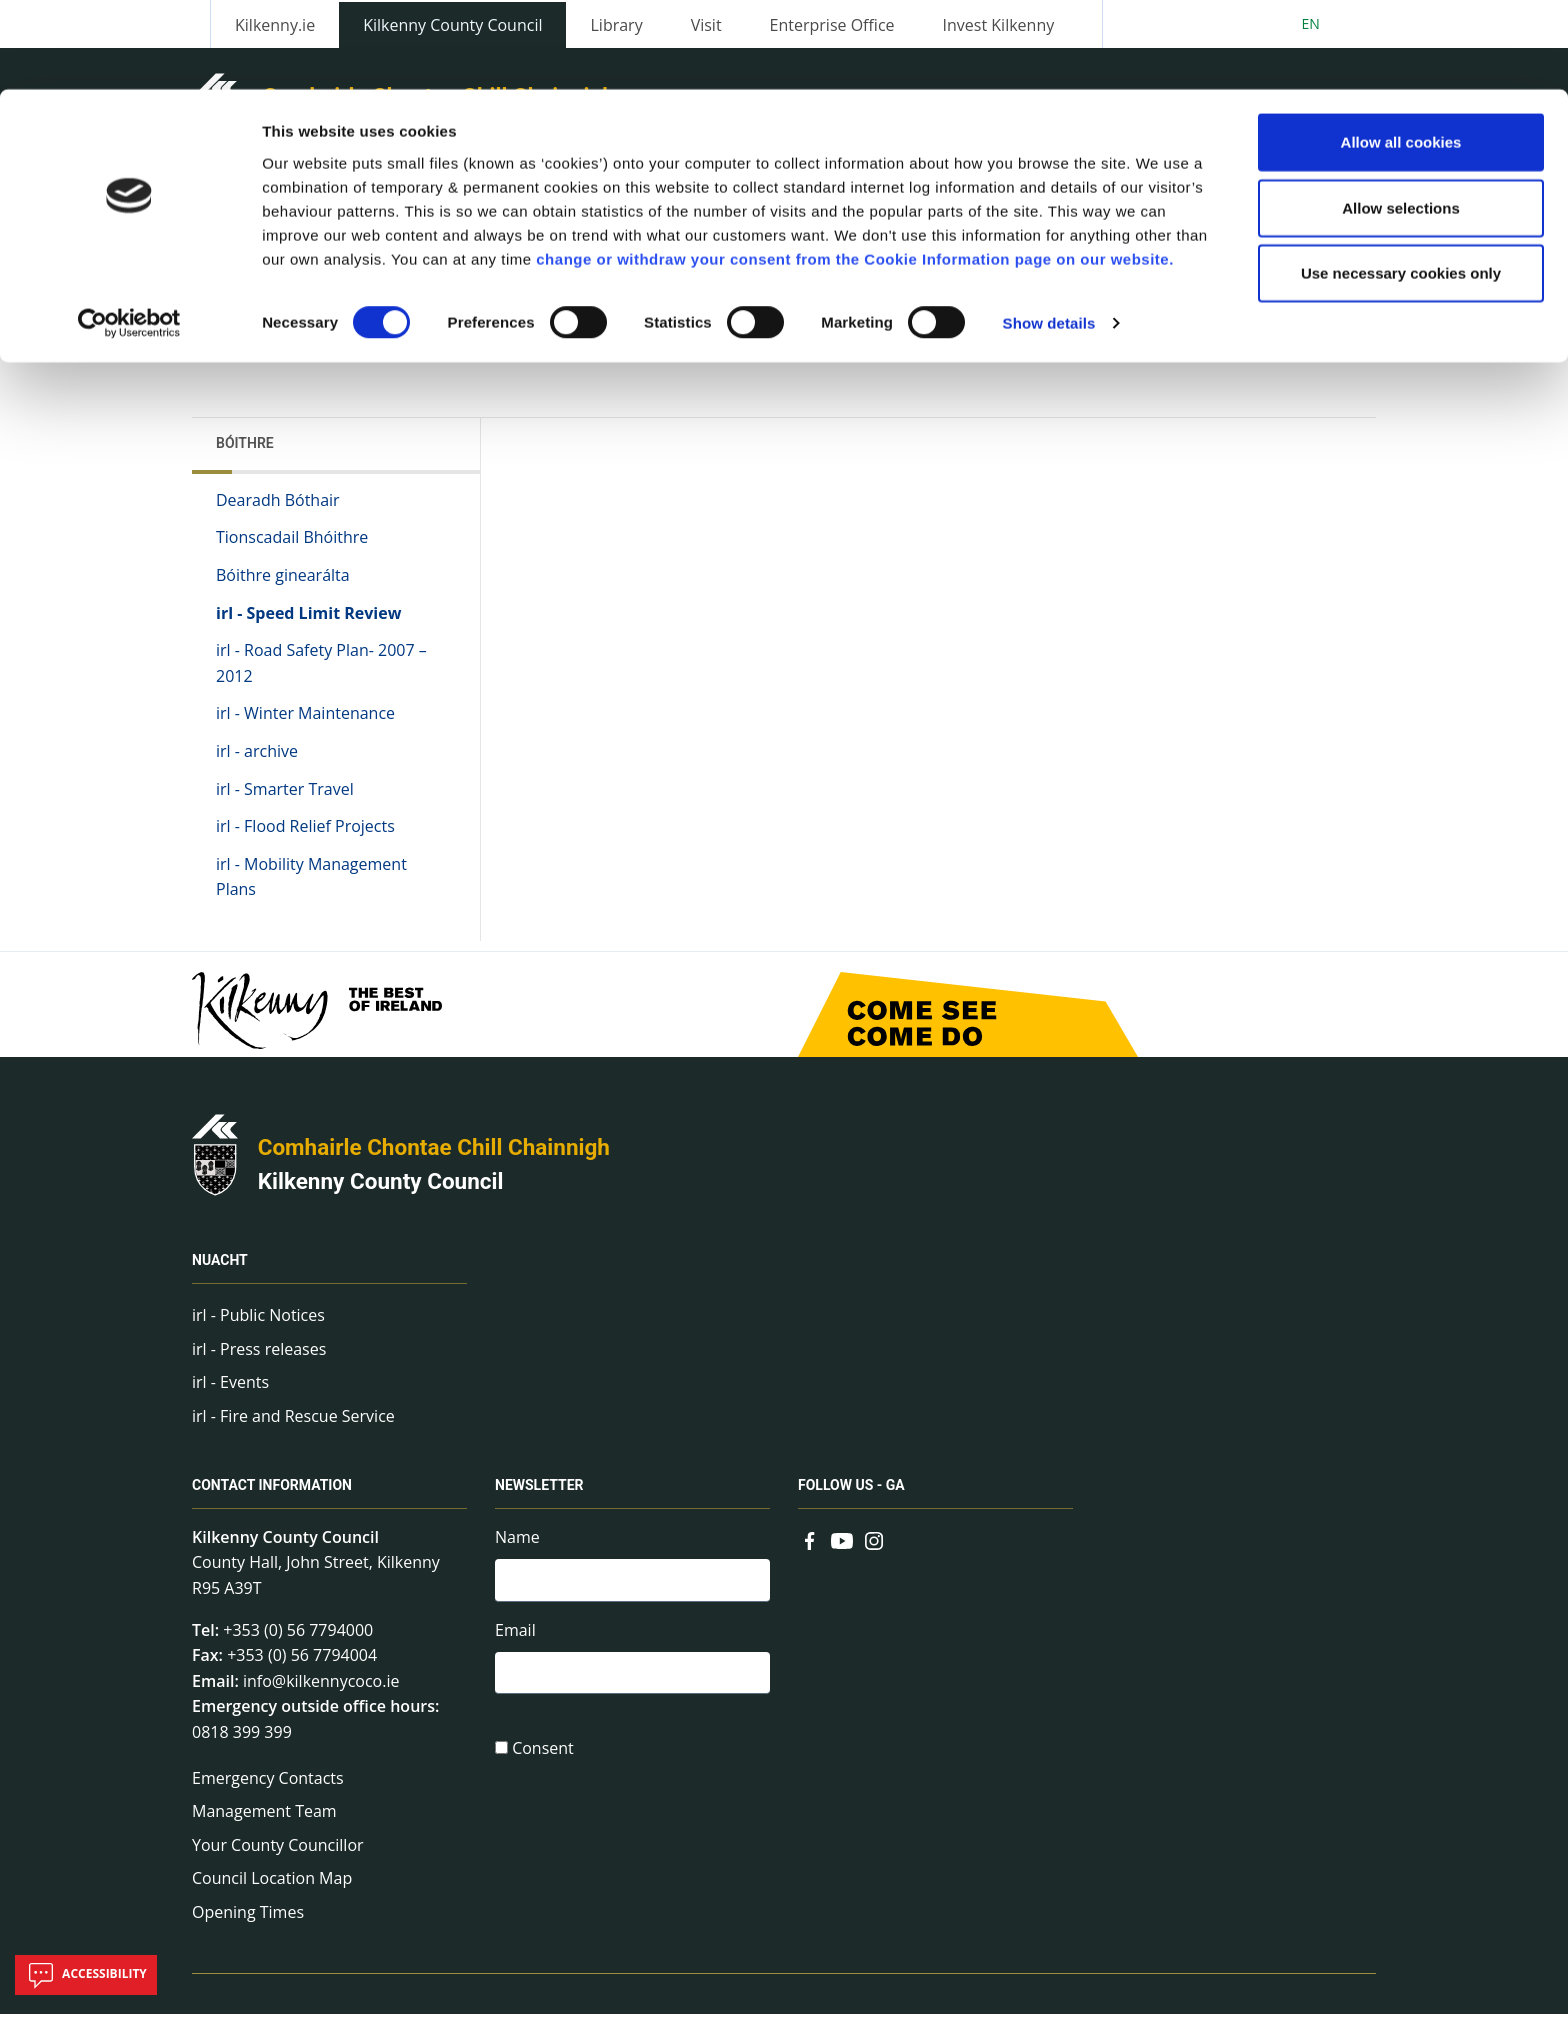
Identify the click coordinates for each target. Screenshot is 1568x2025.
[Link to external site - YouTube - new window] (842, 1550)
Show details (1049, 233)
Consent (543, 1765)
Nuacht (220, 1271)
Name (517, 1548)
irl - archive (257, 762)
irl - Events (230, 1394)
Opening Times (248, 1923)
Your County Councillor (278, 1856)
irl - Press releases (259, 1360)
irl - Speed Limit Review (308, 624)
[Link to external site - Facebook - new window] (810, 1550)
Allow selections (1401, 118)
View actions (1143, 360)
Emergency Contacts (268, 1789)
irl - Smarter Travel (285, 800)
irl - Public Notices (258, 1326)
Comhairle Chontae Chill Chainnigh (434, 1158)
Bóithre (245, 454)
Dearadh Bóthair (278, 511)
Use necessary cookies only (1401, 183)
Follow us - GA (851, 1496)
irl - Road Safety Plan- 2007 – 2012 (321, 674)
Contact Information (272, 1496)
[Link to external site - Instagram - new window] (874, 1550)
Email (515, 1644)
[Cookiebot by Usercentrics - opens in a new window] (129, 234)
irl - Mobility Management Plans (311, 888)
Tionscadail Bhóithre (292, 549)
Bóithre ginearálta (283, 586)
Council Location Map (272, 1890)
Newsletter (539, 1496)
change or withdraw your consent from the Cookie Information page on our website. (855, 168)
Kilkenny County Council (381, 1192)
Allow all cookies (1401, 52)
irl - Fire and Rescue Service (293, 1427)
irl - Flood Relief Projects (305, 837)
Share (1032, 360)
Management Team (264, 1822)
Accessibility (86, 1975)
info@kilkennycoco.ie (321, 1692)
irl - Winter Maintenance (305, 725)
